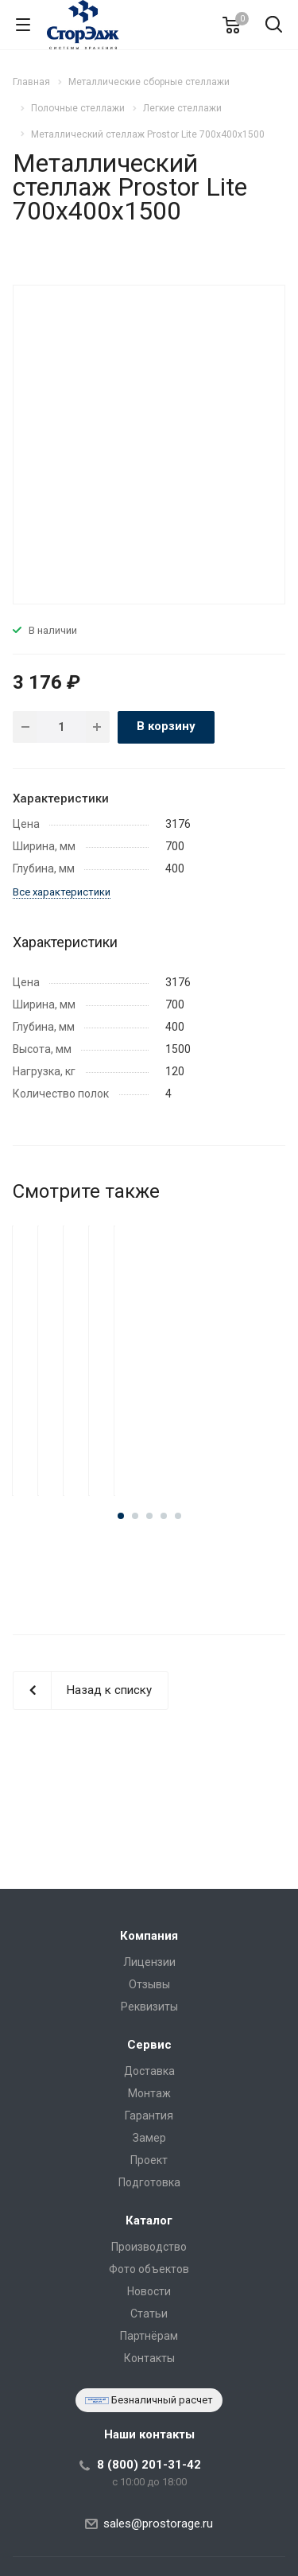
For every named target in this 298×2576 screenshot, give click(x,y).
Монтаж (149, 2093)
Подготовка (149, 2182)
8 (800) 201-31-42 (149, 2464)
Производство (149, 2246)
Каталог (149, 2220)
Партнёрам (149, 2335)
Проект (149, 2160)
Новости (149, 2291)
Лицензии (149, 1962)
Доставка (149, 2071)
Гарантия (149, 2115)
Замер (149, 2137)
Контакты (149, 2358)
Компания (149, 1936)
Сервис (149, 2045)
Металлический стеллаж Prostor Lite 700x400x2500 (149, 1427)
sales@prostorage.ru (158, 2523)
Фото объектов (149, 2269)
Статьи (149, 2313)
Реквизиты (149, 2006)
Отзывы (149, 1984)
